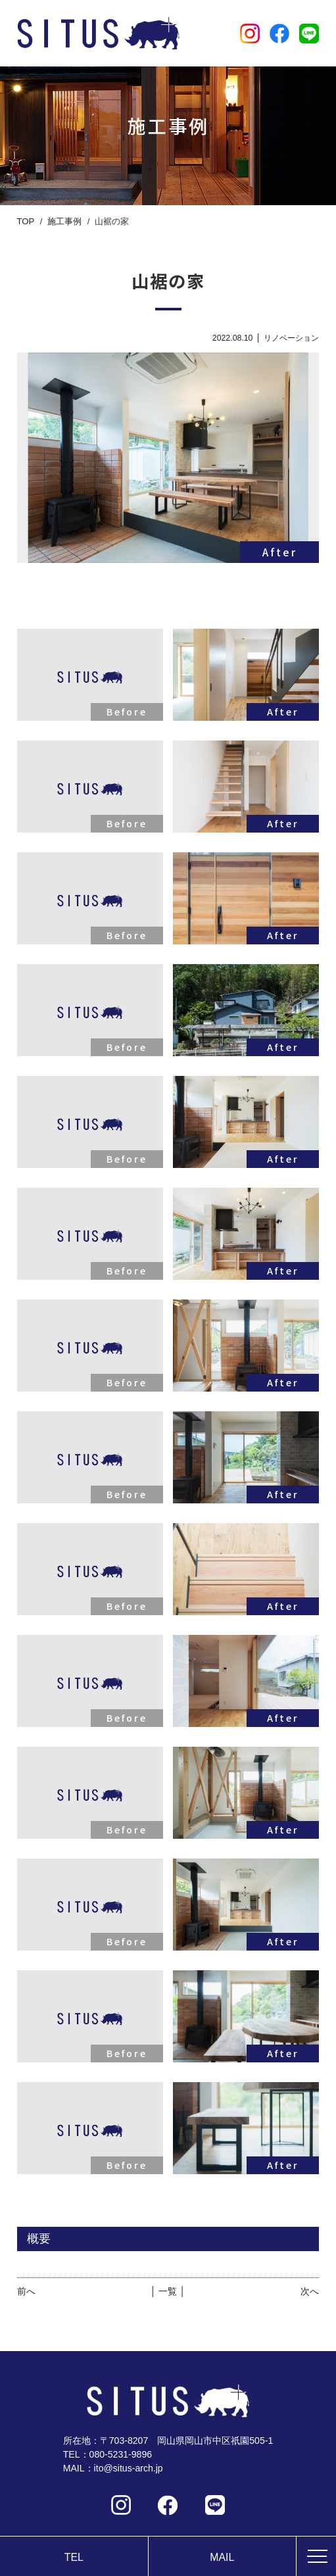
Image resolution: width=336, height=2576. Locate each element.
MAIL (222, 2557)
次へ (309, 2291)
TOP (26, 221)
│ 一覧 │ (168, 2291)
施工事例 (64, 221)
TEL (74, 2557)
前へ (26, 2291)
